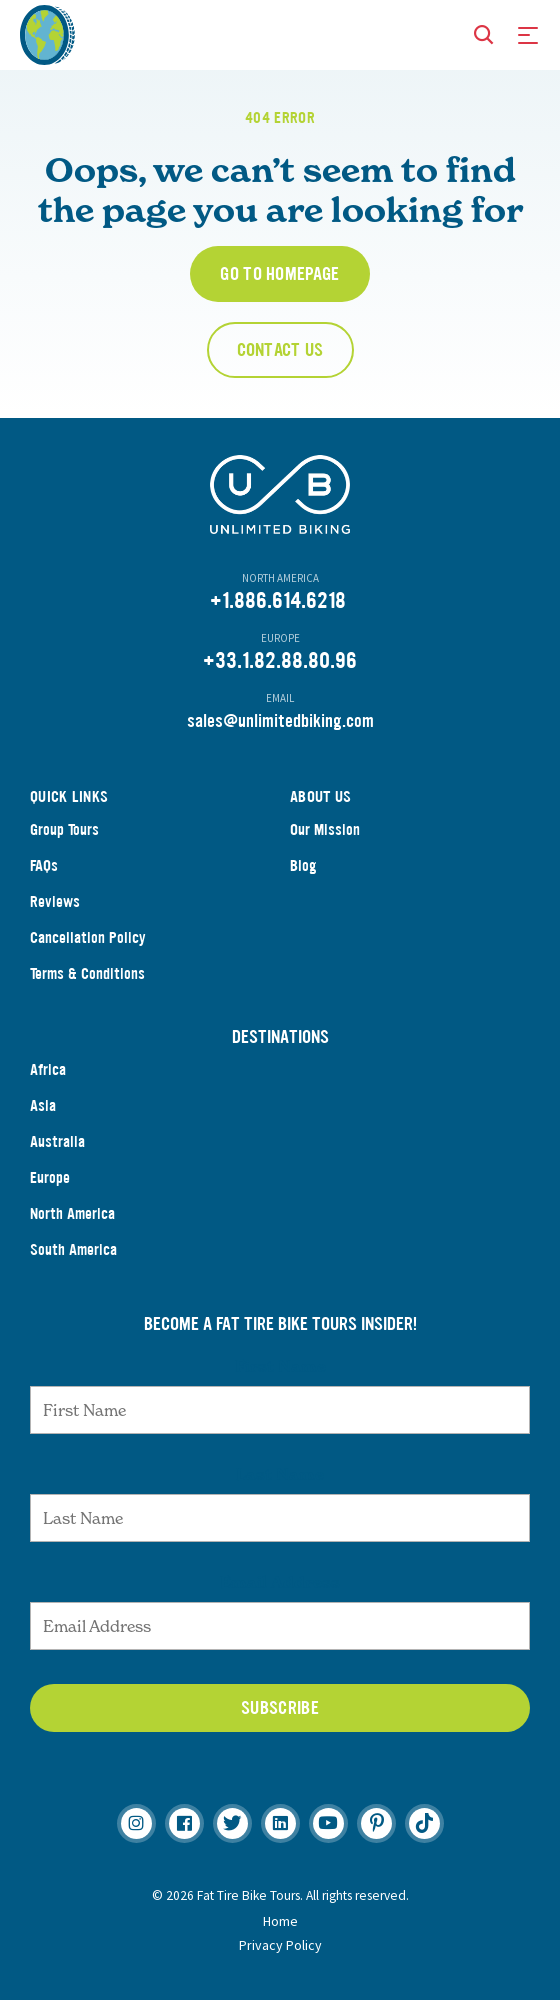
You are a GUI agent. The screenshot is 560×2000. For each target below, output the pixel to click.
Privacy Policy (280, 1945)
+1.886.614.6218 (278, 600)
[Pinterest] (376, 1823)
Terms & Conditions (87, 973)
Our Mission (325, 829)
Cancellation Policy (88, 937)
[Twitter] (232, 1823)
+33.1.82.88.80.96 (280, 660)
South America (73, 1249)
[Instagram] (136, 1823)
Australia (57, 1141)
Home (280, 1921)
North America (72, 1213)
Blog (303, 865)
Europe (50, 1177)
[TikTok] (424, 1823)
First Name (280, 1366)
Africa (48, 1069)
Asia (43, 1105)
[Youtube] (328, 1823)
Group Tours (64, 829)
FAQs (44, 865)
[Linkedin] (280, 1823)
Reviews (55, 901)
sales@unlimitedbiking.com (280, 721)
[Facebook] (184, 1823)
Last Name (280, 1474)
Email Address (280, 1582)
